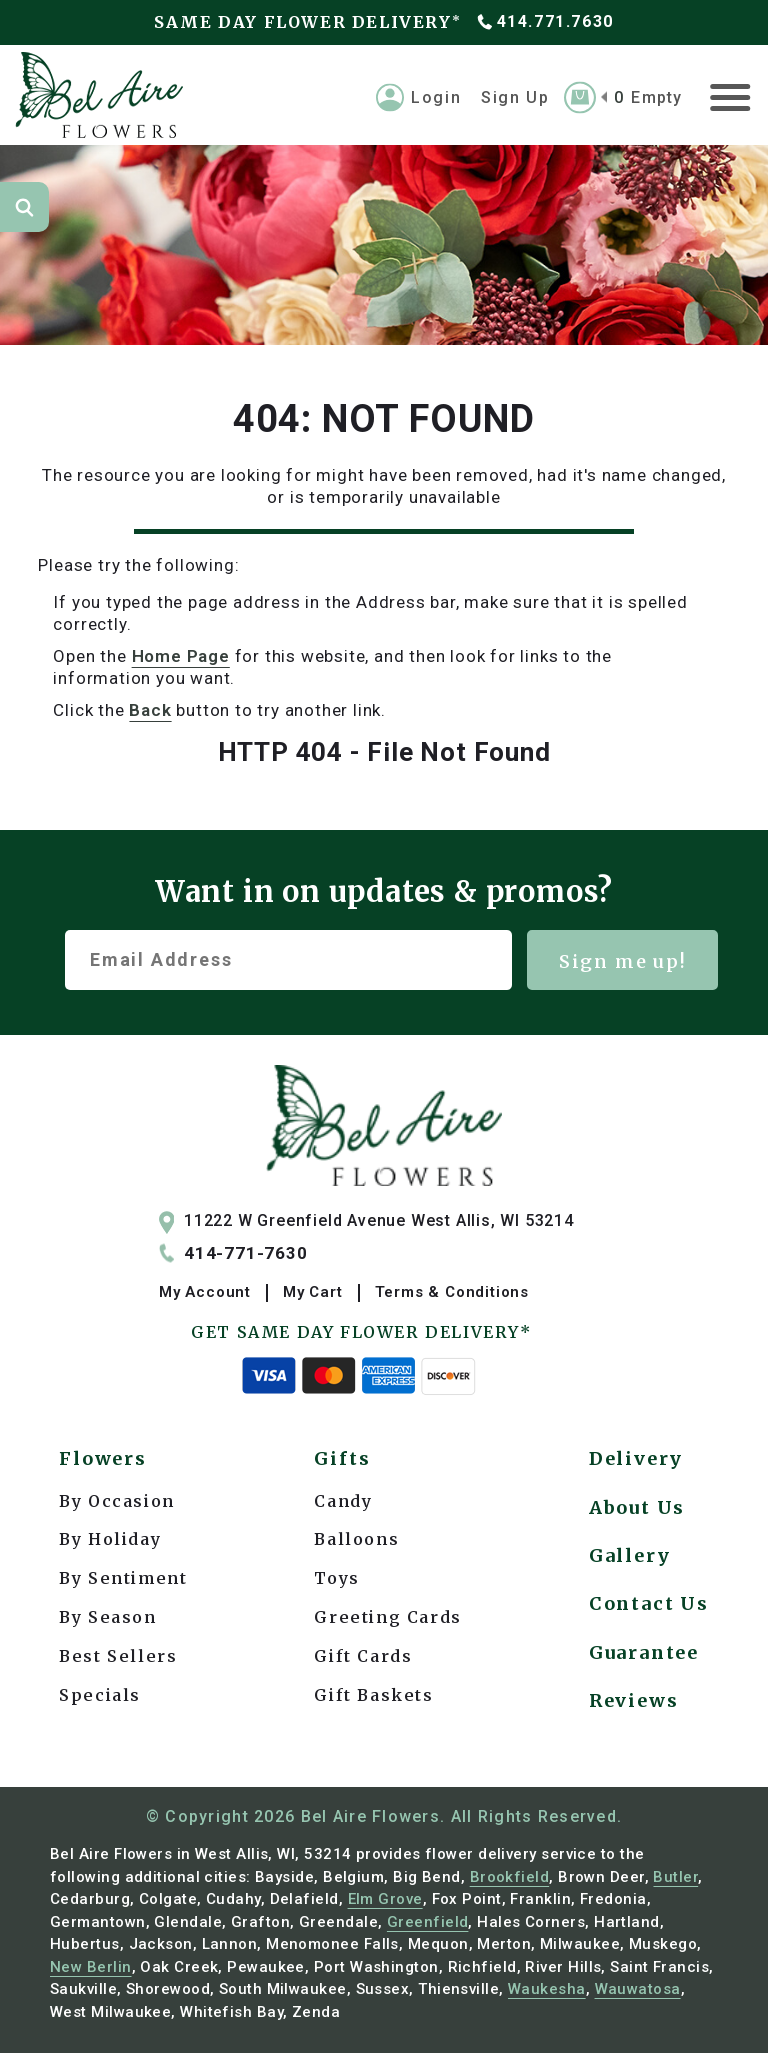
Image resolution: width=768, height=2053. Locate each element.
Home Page (181, 656)
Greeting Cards (387, 1617)
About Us (637, 1507)
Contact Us (649, 1603)
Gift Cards (363, 1656)
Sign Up (515, 96)
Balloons (356, 1539)
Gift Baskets (373, 1695)
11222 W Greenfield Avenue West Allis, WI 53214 (366, 1221)
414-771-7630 (233, 1253)
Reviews (634, 1700)
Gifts (342, 1458)
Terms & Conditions (452, 1292)
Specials (100, 1695)
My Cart (313, 1292)
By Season (107, 1617)
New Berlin (91, 1967)
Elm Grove (385, 1899)
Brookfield (510, 1877)
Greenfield (428, 1922)
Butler (675, 1877)
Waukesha (547, 1989)
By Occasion (117, 1501)
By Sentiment (123, 1578)
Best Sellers (118, 1656)
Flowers (103, 1458)
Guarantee (644, 1652)
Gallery (630, 1555)
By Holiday (110, 1539)
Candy (343, 1501)
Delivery (636, 1458)
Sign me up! (623, 961)
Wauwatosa (638, 1989)
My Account (205, 1292)
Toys (336, 1578)
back (150, 710)
